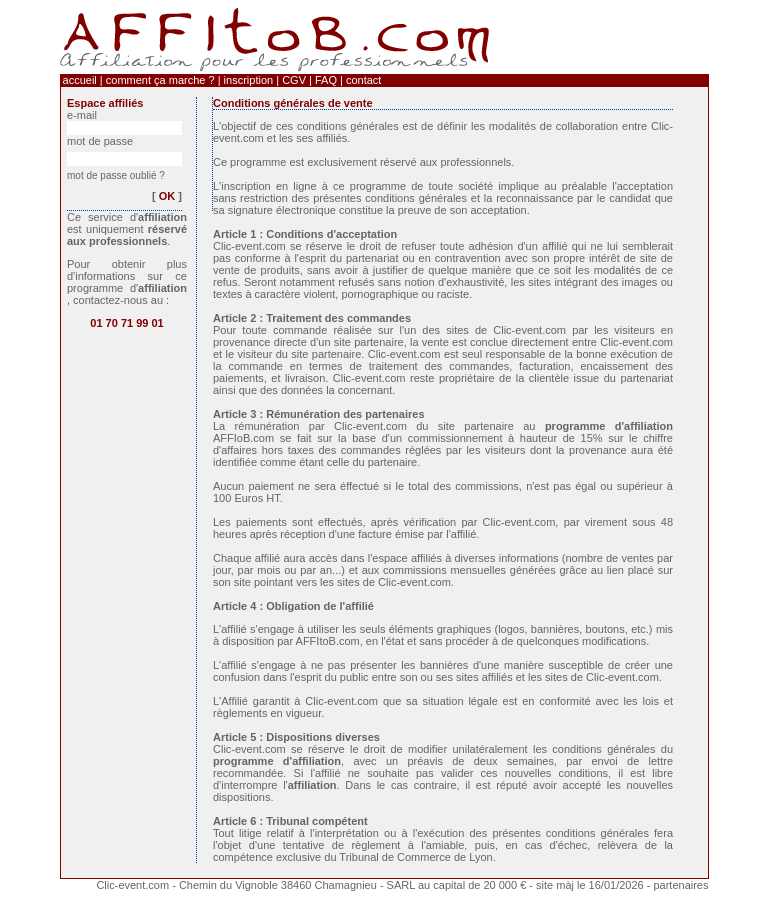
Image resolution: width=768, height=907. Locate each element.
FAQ (326, 80)
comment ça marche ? (160, 80)
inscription (249, 80)
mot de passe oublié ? (116, 175)
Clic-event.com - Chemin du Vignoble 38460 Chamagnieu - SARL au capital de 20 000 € (312, 885)
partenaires (680, 885)
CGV (294, 80)
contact (363, 80)
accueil (80, 80)
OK (167, 196)
